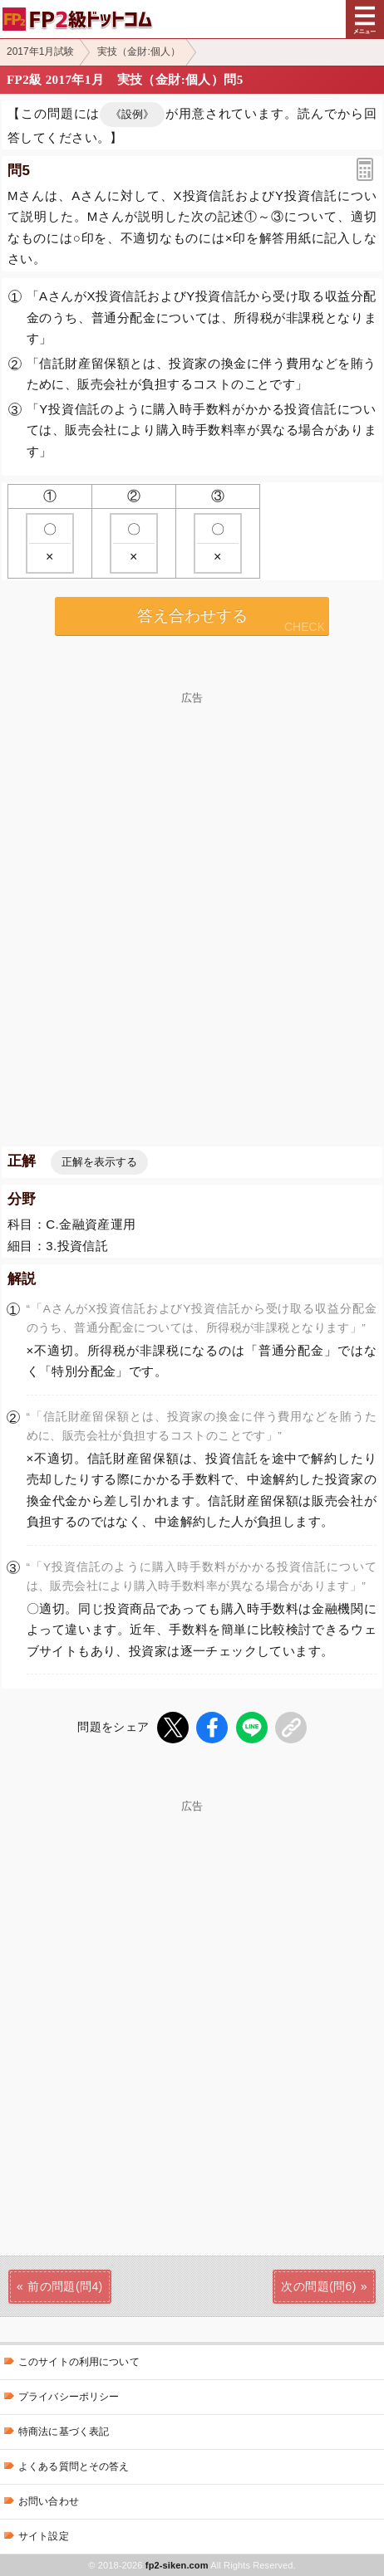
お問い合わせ (48, 2501)
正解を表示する (99, 1162)
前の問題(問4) (64, 2286)
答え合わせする (192, 615)
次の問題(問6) (318, 2286)
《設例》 (132, 114)
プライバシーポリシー (68, 2396)
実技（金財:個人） (138, 51)
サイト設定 (43, 2536)
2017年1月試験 (40, 51)
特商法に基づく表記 (63, 2431)
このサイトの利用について (79, 2362)
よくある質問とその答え (74, 2466)
